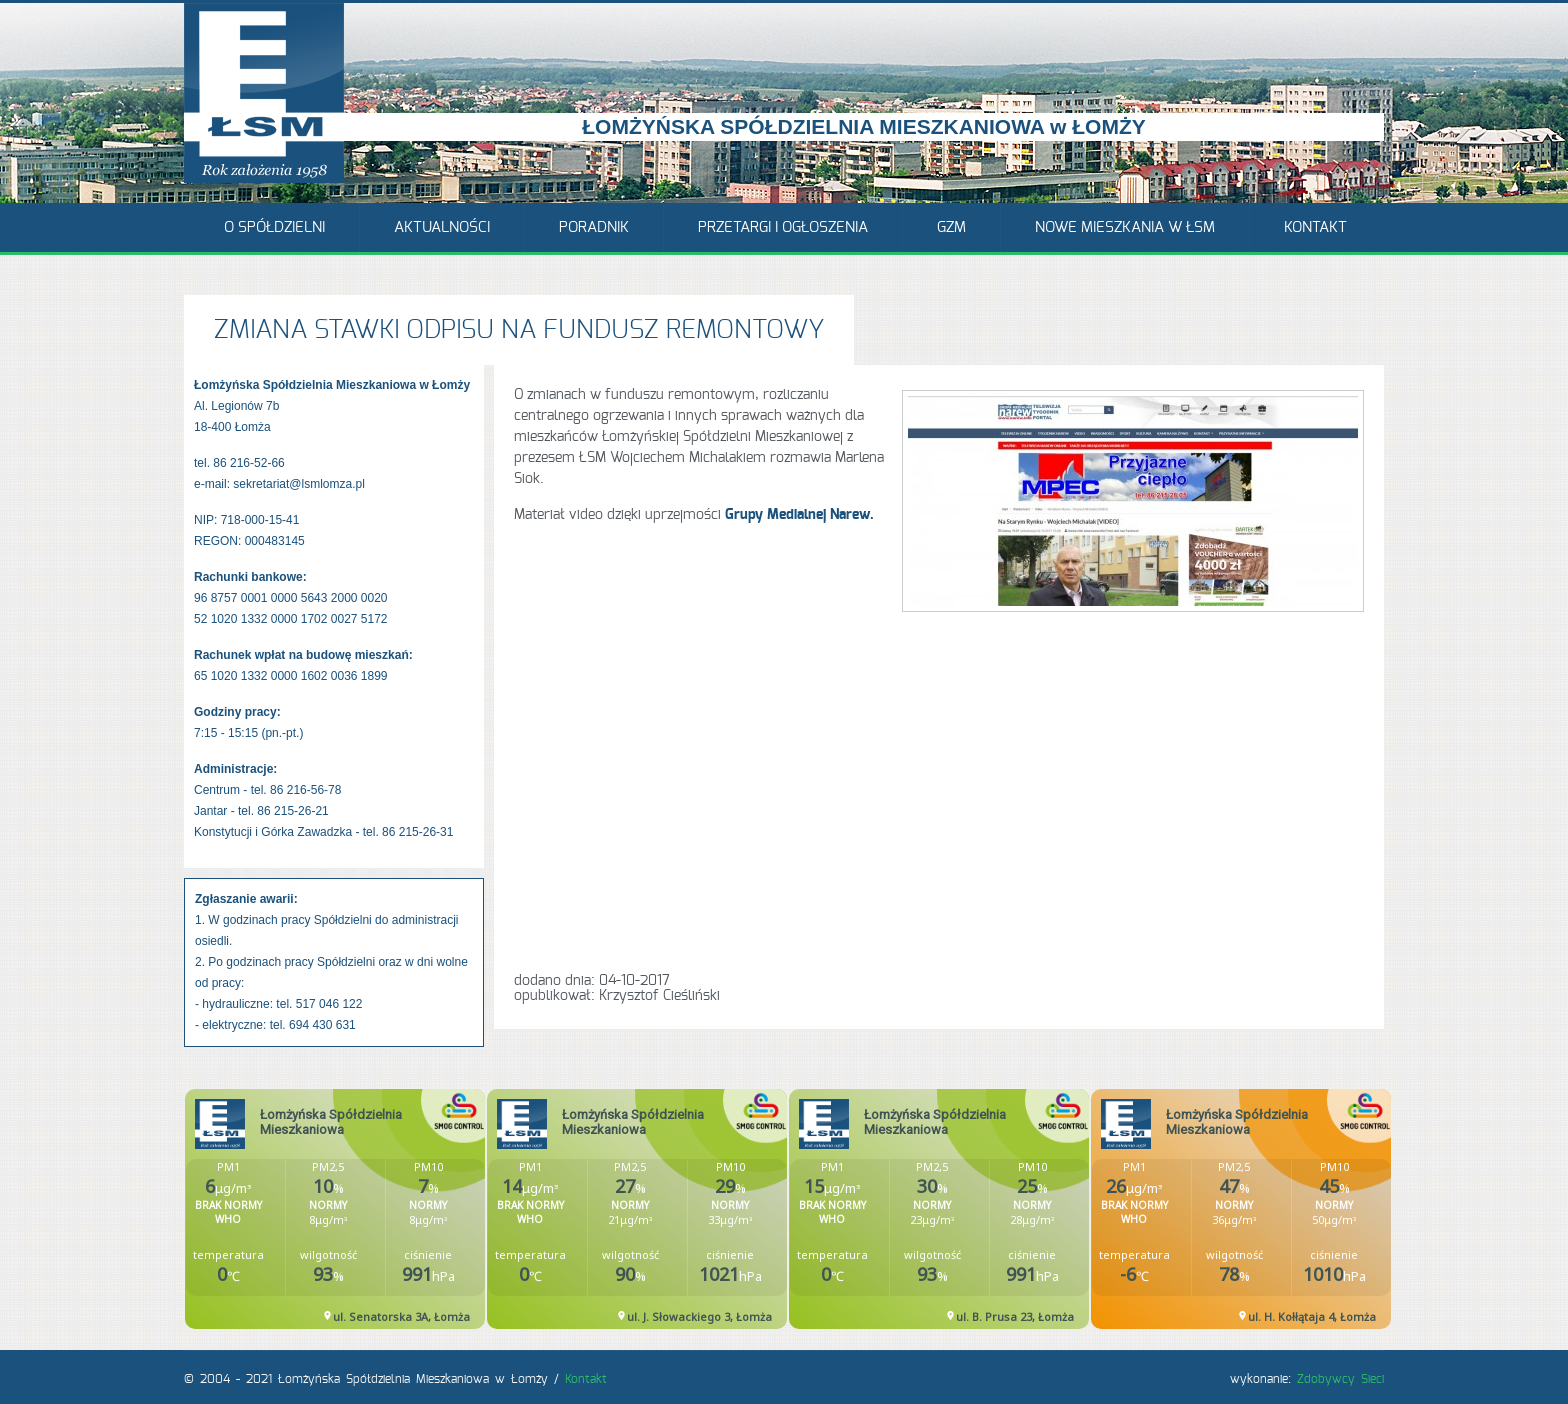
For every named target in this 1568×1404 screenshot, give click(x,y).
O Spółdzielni (274, 227)
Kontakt (1315, 227)
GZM (951, 227)
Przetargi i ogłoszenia (783, 227)
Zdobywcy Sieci (1340, 1379)
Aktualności (442, 227)
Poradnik (594, 227)
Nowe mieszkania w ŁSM (1125, 227)
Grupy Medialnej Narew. (799, 515)
